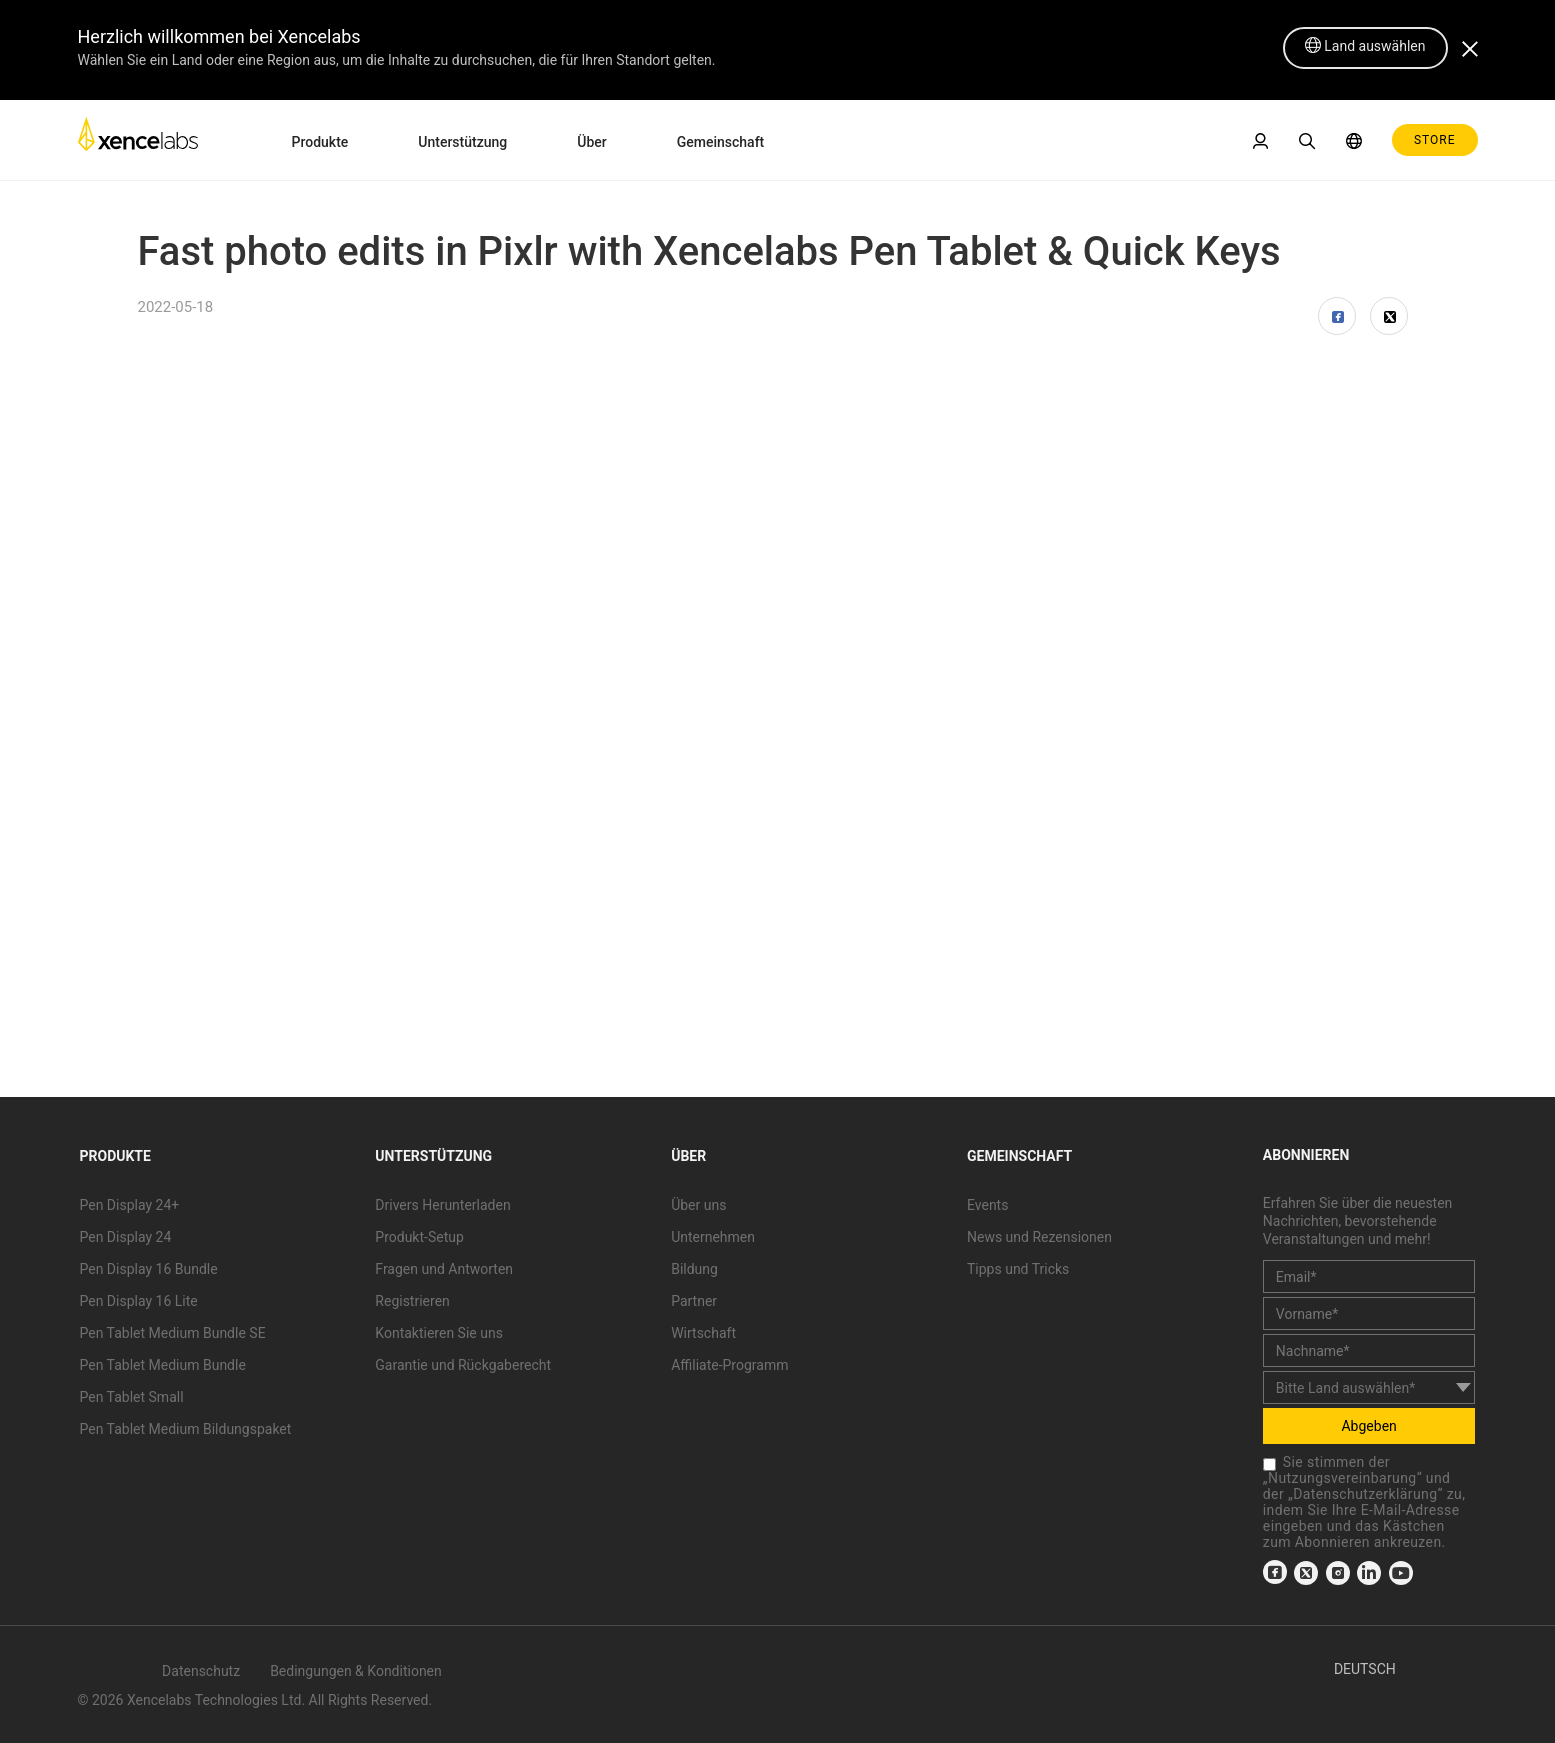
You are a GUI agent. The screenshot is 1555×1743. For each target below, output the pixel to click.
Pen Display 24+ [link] (130, 1205)
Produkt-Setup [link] (419, 1237)
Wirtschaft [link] (703, 1333)
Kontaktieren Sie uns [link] (439, 1333)
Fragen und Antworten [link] (444, 1269)
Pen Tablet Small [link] (132, 1397)
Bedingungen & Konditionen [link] (356, 1671)
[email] (1369, 1276)
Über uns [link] (698, 1205)
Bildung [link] (694, 1269)
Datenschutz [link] (201, 1671)
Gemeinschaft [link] (721, 142)
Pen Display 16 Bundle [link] (149, 1269)
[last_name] (1369, 1350)
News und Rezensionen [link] (1039, 1237)
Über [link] (591, 142)
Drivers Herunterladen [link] (442, 1205)
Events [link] (987, 1205)
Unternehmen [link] (713, 1237)
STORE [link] (1435, 140)
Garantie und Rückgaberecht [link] (463, 1365)
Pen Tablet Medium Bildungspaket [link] (186, 1429)
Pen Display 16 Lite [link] (139, 1301)
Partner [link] (694, 1301)
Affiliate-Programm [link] (729, 1365)
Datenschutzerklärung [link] (1365, 1494)
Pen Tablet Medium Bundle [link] (163, 1365)
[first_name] (1369, 1313)
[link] (138, 139)
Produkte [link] (320, 142)
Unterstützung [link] (462, 142)
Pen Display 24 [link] (126, 1237)
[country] (1369, 1387)
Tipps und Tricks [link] (1018, 1269)
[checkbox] (1269, 1464)
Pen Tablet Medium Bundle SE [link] (173, 1333)
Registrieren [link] (412, 1301)
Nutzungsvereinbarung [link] (1342, 1478)
